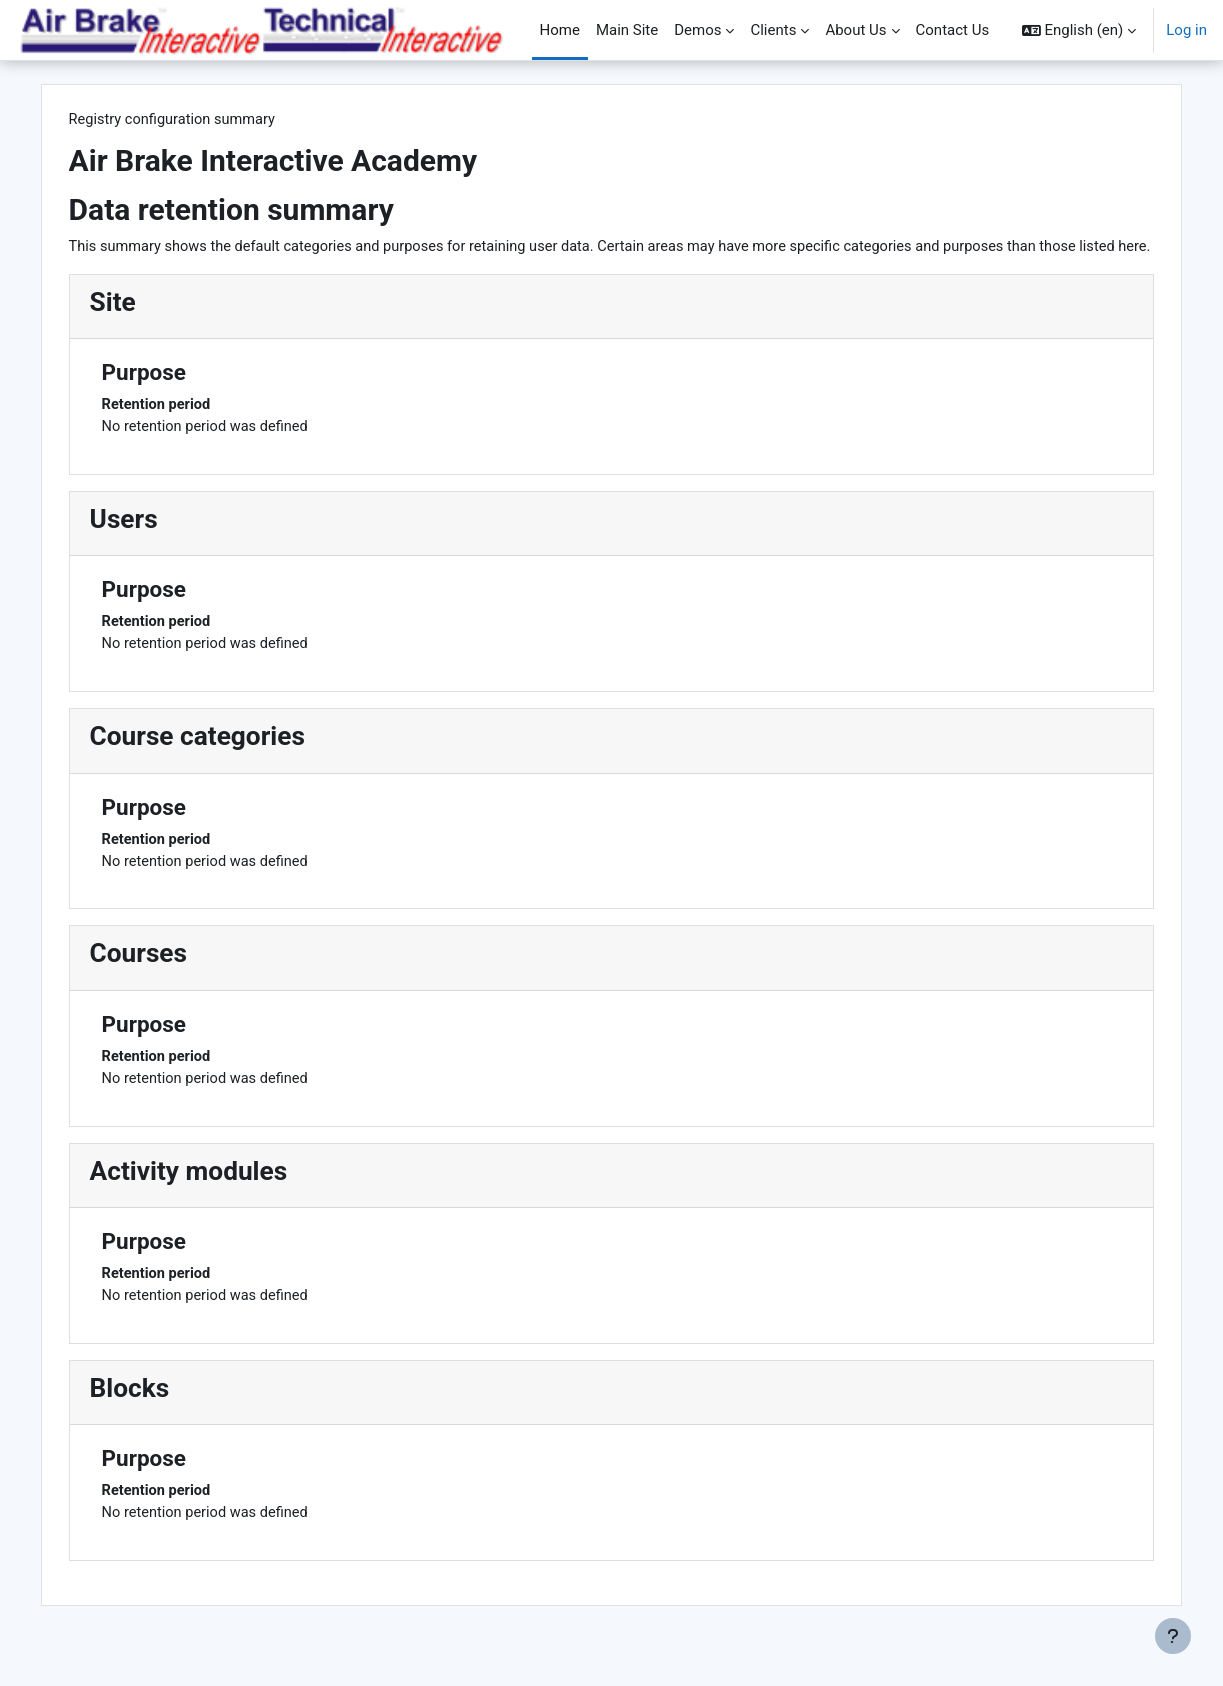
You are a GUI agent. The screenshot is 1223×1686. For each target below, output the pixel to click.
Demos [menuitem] (697, 30)
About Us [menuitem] (855, 30)
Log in (1186, 30)
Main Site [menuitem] (627, 30)
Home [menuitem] (560, 30)
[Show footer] (1173, 1636)
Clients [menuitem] (773, 30)
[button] (1079, 30)
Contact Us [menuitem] (953, 30)
